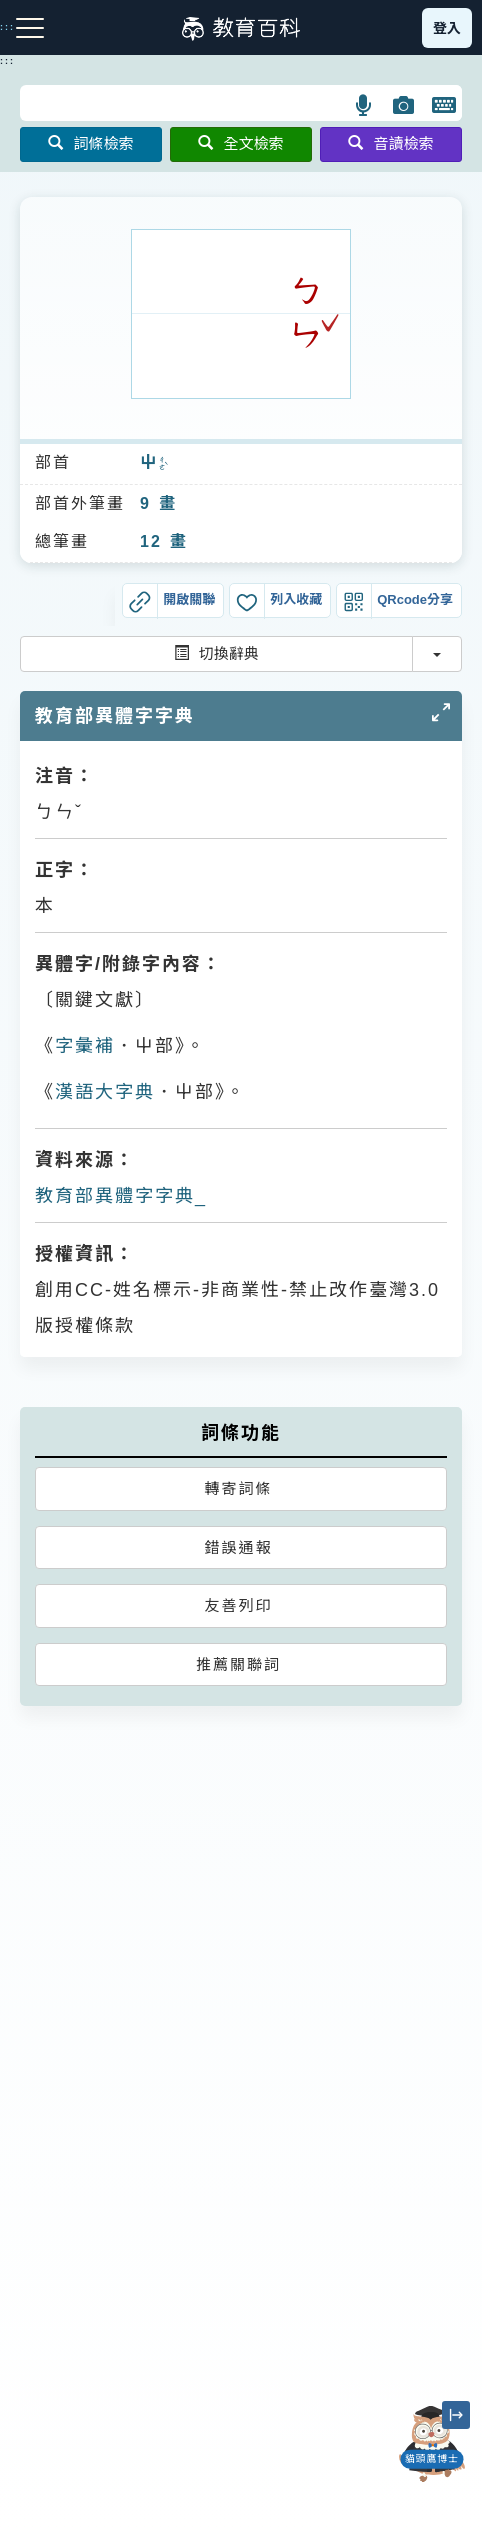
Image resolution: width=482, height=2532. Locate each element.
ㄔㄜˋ (163, 464)
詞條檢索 (90, 143)
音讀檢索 (390, 143)
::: (7, 61)
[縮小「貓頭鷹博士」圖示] (456, 2415)
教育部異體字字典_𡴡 (122, 1196)
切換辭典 (216, 653)
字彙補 (85, 1046)
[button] (364, 105)
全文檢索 (240, 143)
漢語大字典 (105, 1092)
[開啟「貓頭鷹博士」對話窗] (432, 2444)
